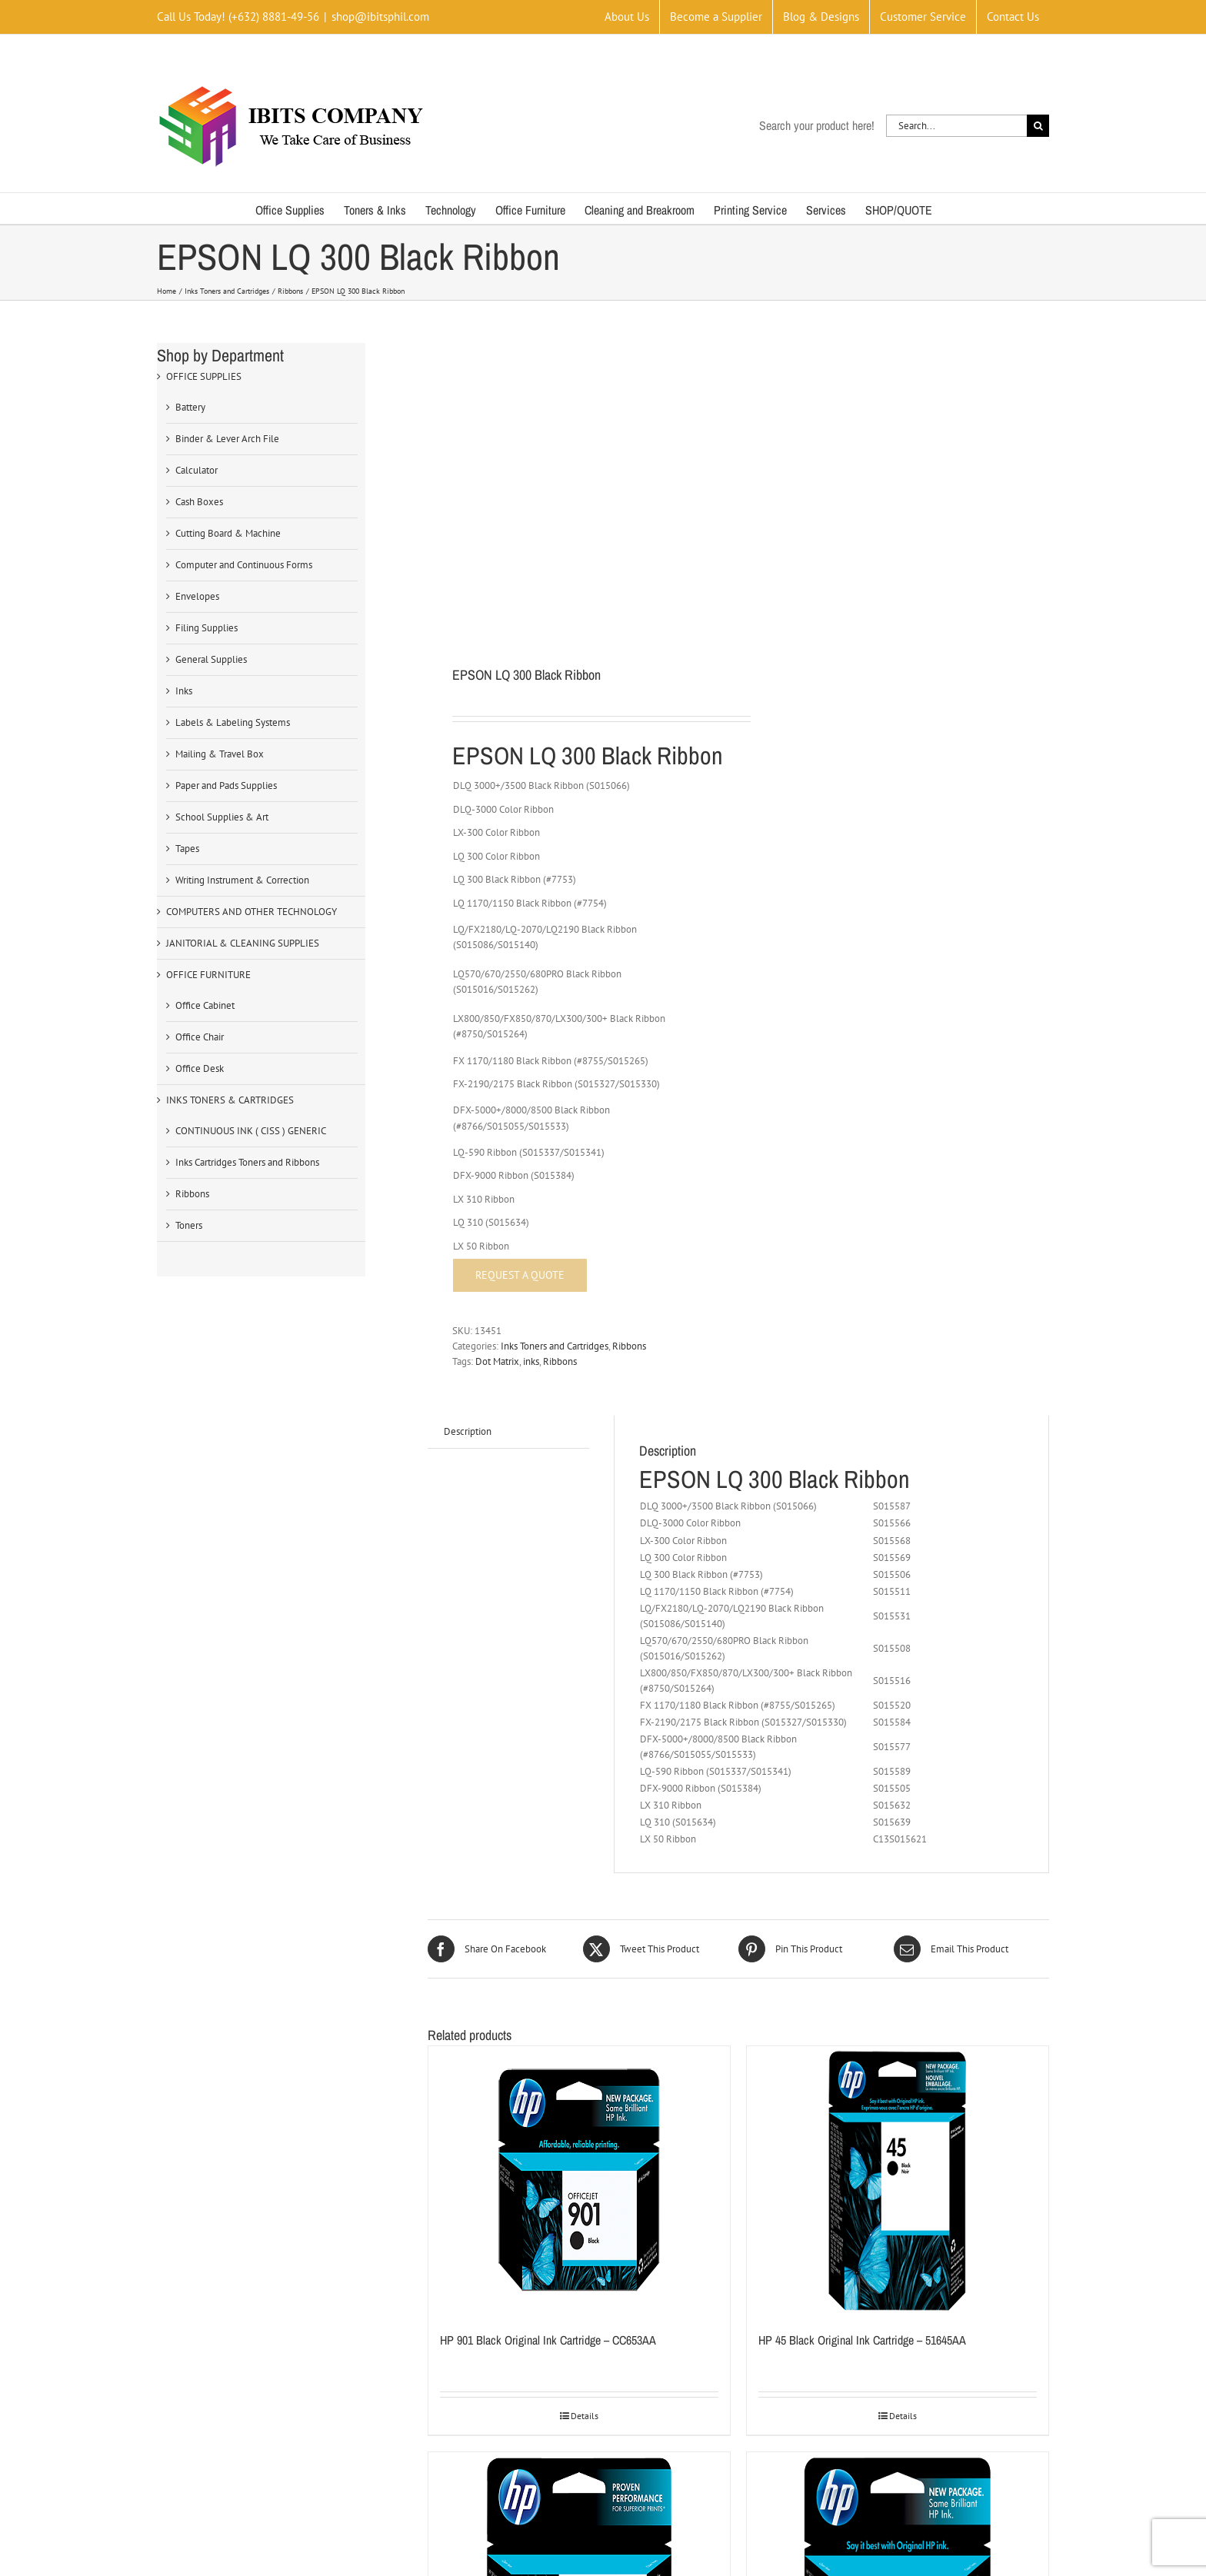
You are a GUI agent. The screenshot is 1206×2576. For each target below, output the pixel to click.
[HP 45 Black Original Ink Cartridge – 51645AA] (897, 2180)
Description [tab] (467, 1431)
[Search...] (956, 126)
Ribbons (629, 1346)
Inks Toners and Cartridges (554, 1346)
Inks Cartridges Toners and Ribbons (247, 1162)
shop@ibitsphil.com (380, 16)
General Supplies (211, 659)
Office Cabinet (205, 1005)
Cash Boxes (199, 501)
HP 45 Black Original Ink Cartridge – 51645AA (862, 2339)
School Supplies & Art (221, 817)
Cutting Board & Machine (228, 533)
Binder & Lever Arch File (227, 438)
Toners (188, 1225)
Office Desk (199, 1068)
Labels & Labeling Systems (232, 722)
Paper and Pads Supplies (226, 785)
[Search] (1038, 126)
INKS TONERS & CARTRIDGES (230, 1100)
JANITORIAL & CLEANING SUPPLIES (242, 943)
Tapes (187, 848)
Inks (183, 690)
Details (584, 2415)
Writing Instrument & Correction (242, 880)
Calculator (196, 470)
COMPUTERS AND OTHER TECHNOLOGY (251, 911)
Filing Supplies (206, 627)
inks (531, 1361)
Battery (190, 407)
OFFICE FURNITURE (208, 974)
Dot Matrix (497, 1361)
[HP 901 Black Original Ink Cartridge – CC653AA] (579, 2180)
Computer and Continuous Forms (243, 564)
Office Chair (199, 1036)
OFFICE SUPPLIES (204, 376)
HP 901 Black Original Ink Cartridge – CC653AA (548, 2339)
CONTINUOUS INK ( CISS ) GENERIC (250, 1130)
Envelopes (197, 596)
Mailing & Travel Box (219, 753)
